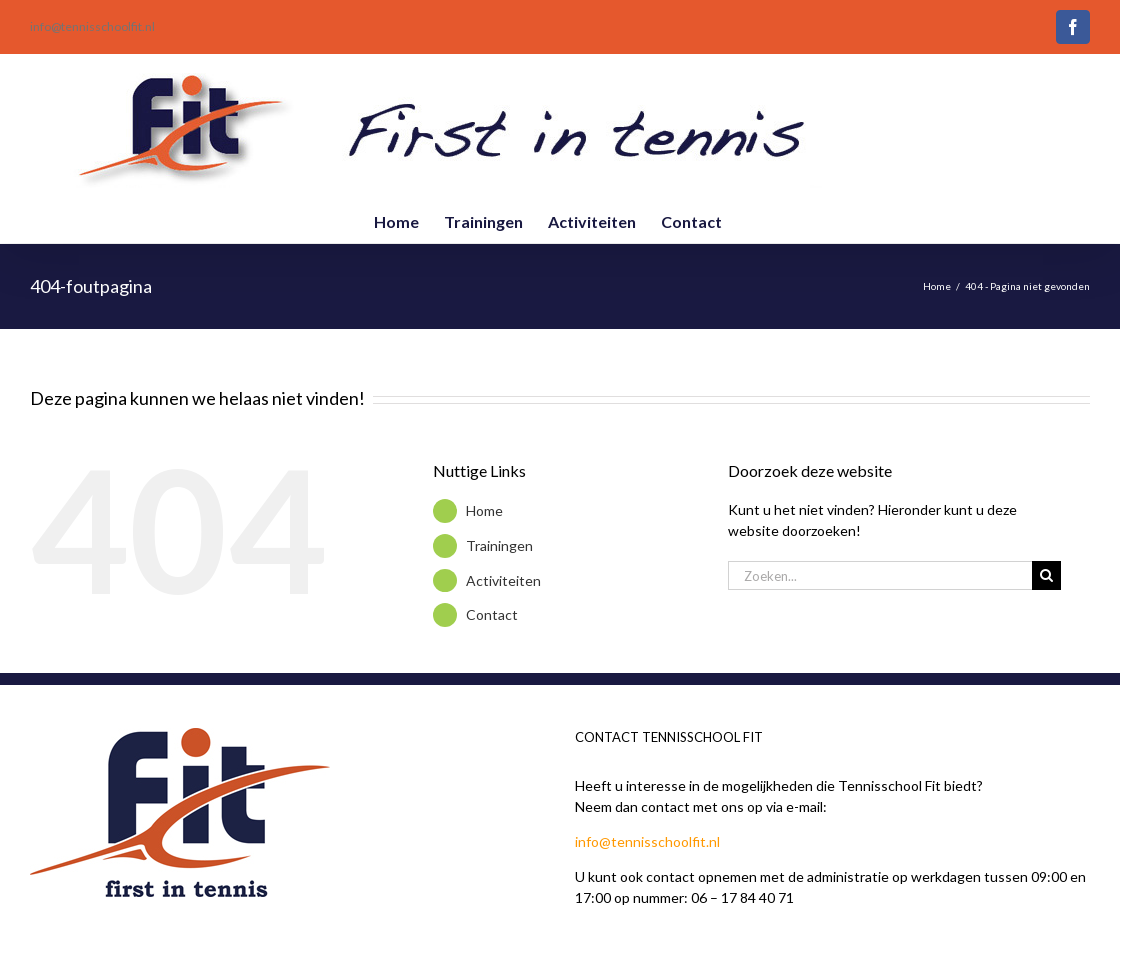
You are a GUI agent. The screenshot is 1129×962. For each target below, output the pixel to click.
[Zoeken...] (880, 575)
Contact (492, 614)
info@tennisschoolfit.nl (92, 26)
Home (484, 510)
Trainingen (499, 545)
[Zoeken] (1046, 575)
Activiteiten (503, 580)
